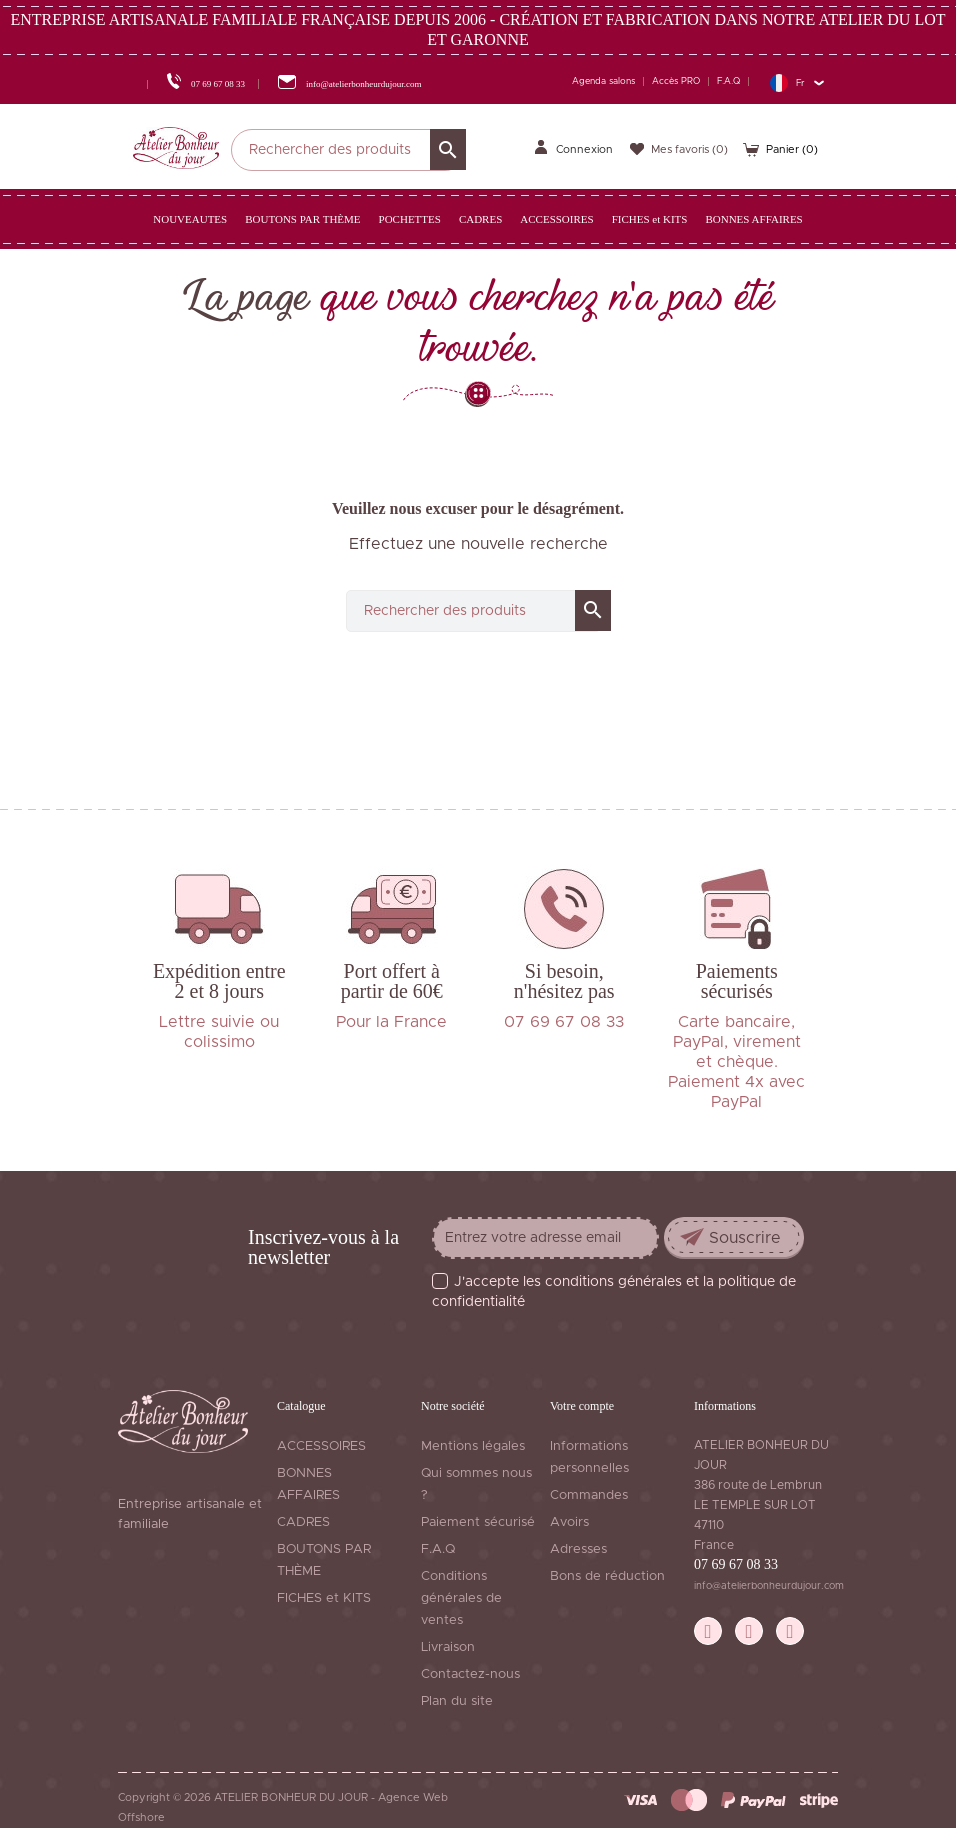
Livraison (448, 1647)
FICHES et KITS (324, 1598)
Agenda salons (603, 81)
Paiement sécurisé (478, 1522)
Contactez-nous (470, 1674)
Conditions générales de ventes (461, 1598)
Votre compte (582, 1406)
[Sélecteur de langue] (796, 82)
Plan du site (457, 1701)
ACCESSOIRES (321, 1446)
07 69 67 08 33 (736, 1564)
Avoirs (569, 1522)
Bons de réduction (607, 1576)
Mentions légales (473, 1446)
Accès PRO (676, 81)
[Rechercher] (348, 150)
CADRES (303, 1522)
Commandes (589, 1495)
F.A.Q (728, 81)
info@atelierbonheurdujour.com (769, 1586)
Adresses (578, 1549)
